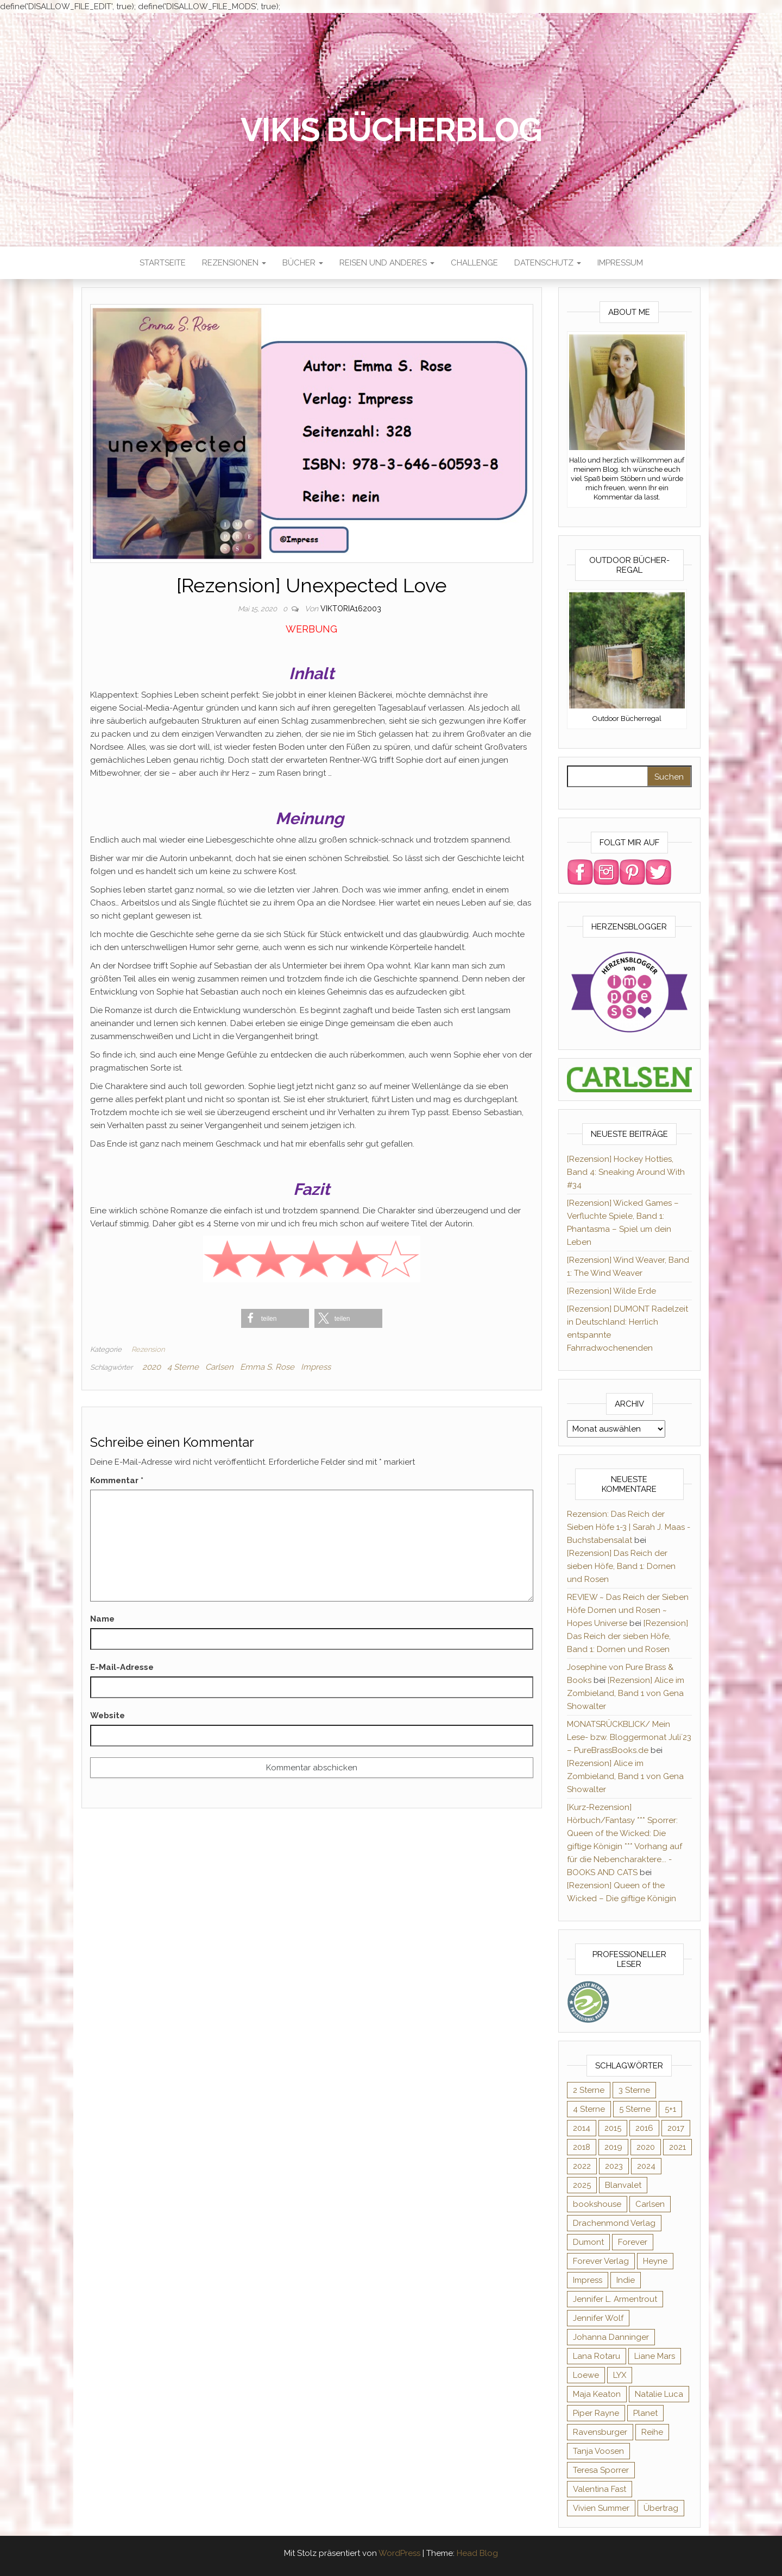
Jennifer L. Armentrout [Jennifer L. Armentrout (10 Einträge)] (615, 2299)
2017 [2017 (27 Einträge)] (675, 2128)
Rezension (148, 1349)
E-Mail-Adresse (122, 1667)
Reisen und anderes (386, 263)
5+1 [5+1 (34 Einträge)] (670, 2109)
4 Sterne (183, 1367)
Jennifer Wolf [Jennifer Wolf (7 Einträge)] (598, 2318)
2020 (151, 1367)
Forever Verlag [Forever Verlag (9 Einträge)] (601, 2261)
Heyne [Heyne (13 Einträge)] (655, 2261)
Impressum (620, 263)
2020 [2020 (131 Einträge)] (645, 2147)
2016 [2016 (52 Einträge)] (644, 2128)
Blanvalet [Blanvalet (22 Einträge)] (623, 2185)
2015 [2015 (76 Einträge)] (612, 2128)
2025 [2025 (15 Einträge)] (582, 2185)
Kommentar (116, 1480)
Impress (316, 1367)
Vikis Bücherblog (391, 130)
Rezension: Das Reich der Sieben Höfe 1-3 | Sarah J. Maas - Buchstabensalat (628, 1527)
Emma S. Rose (267, 1367)
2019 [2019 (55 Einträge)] (613, 2147)
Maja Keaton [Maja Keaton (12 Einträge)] (597, 2394)
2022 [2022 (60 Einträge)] (582, 2166)
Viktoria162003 (350, 608)
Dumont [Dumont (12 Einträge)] (588, 2242)
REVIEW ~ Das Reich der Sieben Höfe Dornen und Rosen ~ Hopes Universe (628, 1610)
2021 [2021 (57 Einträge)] (677, 2147)
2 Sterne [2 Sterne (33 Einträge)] (588, 2090)
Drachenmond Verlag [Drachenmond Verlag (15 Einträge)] (614, 2223)
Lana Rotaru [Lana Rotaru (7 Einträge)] (596, 2356)
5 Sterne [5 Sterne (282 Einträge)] (635, 2109)
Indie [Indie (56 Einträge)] (625, 2280)
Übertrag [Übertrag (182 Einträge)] (661, 2508)
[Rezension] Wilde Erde (611, 1291)
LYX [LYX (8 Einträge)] (619, 2375)
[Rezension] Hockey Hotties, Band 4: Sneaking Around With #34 (626, 1172)
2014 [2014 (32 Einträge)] (581, 2128)
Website (107, 1715)
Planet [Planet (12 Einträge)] (645, 2413)
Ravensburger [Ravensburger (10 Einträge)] (600, 2432)
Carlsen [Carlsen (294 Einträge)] (650, 2204)
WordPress (399, 2553)
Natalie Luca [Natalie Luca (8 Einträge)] (659, 2394)
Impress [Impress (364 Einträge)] (587, 2280)
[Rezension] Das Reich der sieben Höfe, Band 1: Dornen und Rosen (621, 1566)
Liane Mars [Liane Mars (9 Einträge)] (654, 2356)
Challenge (474, 263)
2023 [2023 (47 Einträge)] (614, 2166)
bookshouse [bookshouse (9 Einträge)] (597, 2204)
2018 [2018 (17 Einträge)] (581, 2147)
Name (102, 1619)
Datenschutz (547, 263)
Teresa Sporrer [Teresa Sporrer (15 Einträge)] (601, 2470)
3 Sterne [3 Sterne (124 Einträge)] (634, 2090)
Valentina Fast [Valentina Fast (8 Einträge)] (599, 2489)
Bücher (302, 263)
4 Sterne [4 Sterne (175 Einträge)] (589, 2109)
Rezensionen (234, 263)
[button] (275, 1318)
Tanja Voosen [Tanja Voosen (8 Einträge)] (598, 2451)
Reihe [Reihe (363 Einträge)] (652, 2432)
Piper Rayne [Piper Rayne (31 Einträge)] (596, 2413)
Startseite (163, 263)
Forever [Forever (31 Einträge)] (632, 2242)
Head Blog (477, 2553)
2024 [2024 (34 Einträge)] (646, 2166)
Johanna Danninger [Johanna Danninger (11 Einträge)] (611, 2337)
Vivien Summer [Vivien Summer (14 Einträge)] (601, 2508)
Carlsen (219, 1367)
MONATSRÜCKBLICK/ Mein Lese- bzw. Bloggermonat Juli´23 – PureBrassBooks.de (629, 1737)
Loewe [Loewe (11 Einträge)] (586, 2375)
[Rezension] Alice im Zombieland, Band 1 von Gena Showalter (625, 1693)
